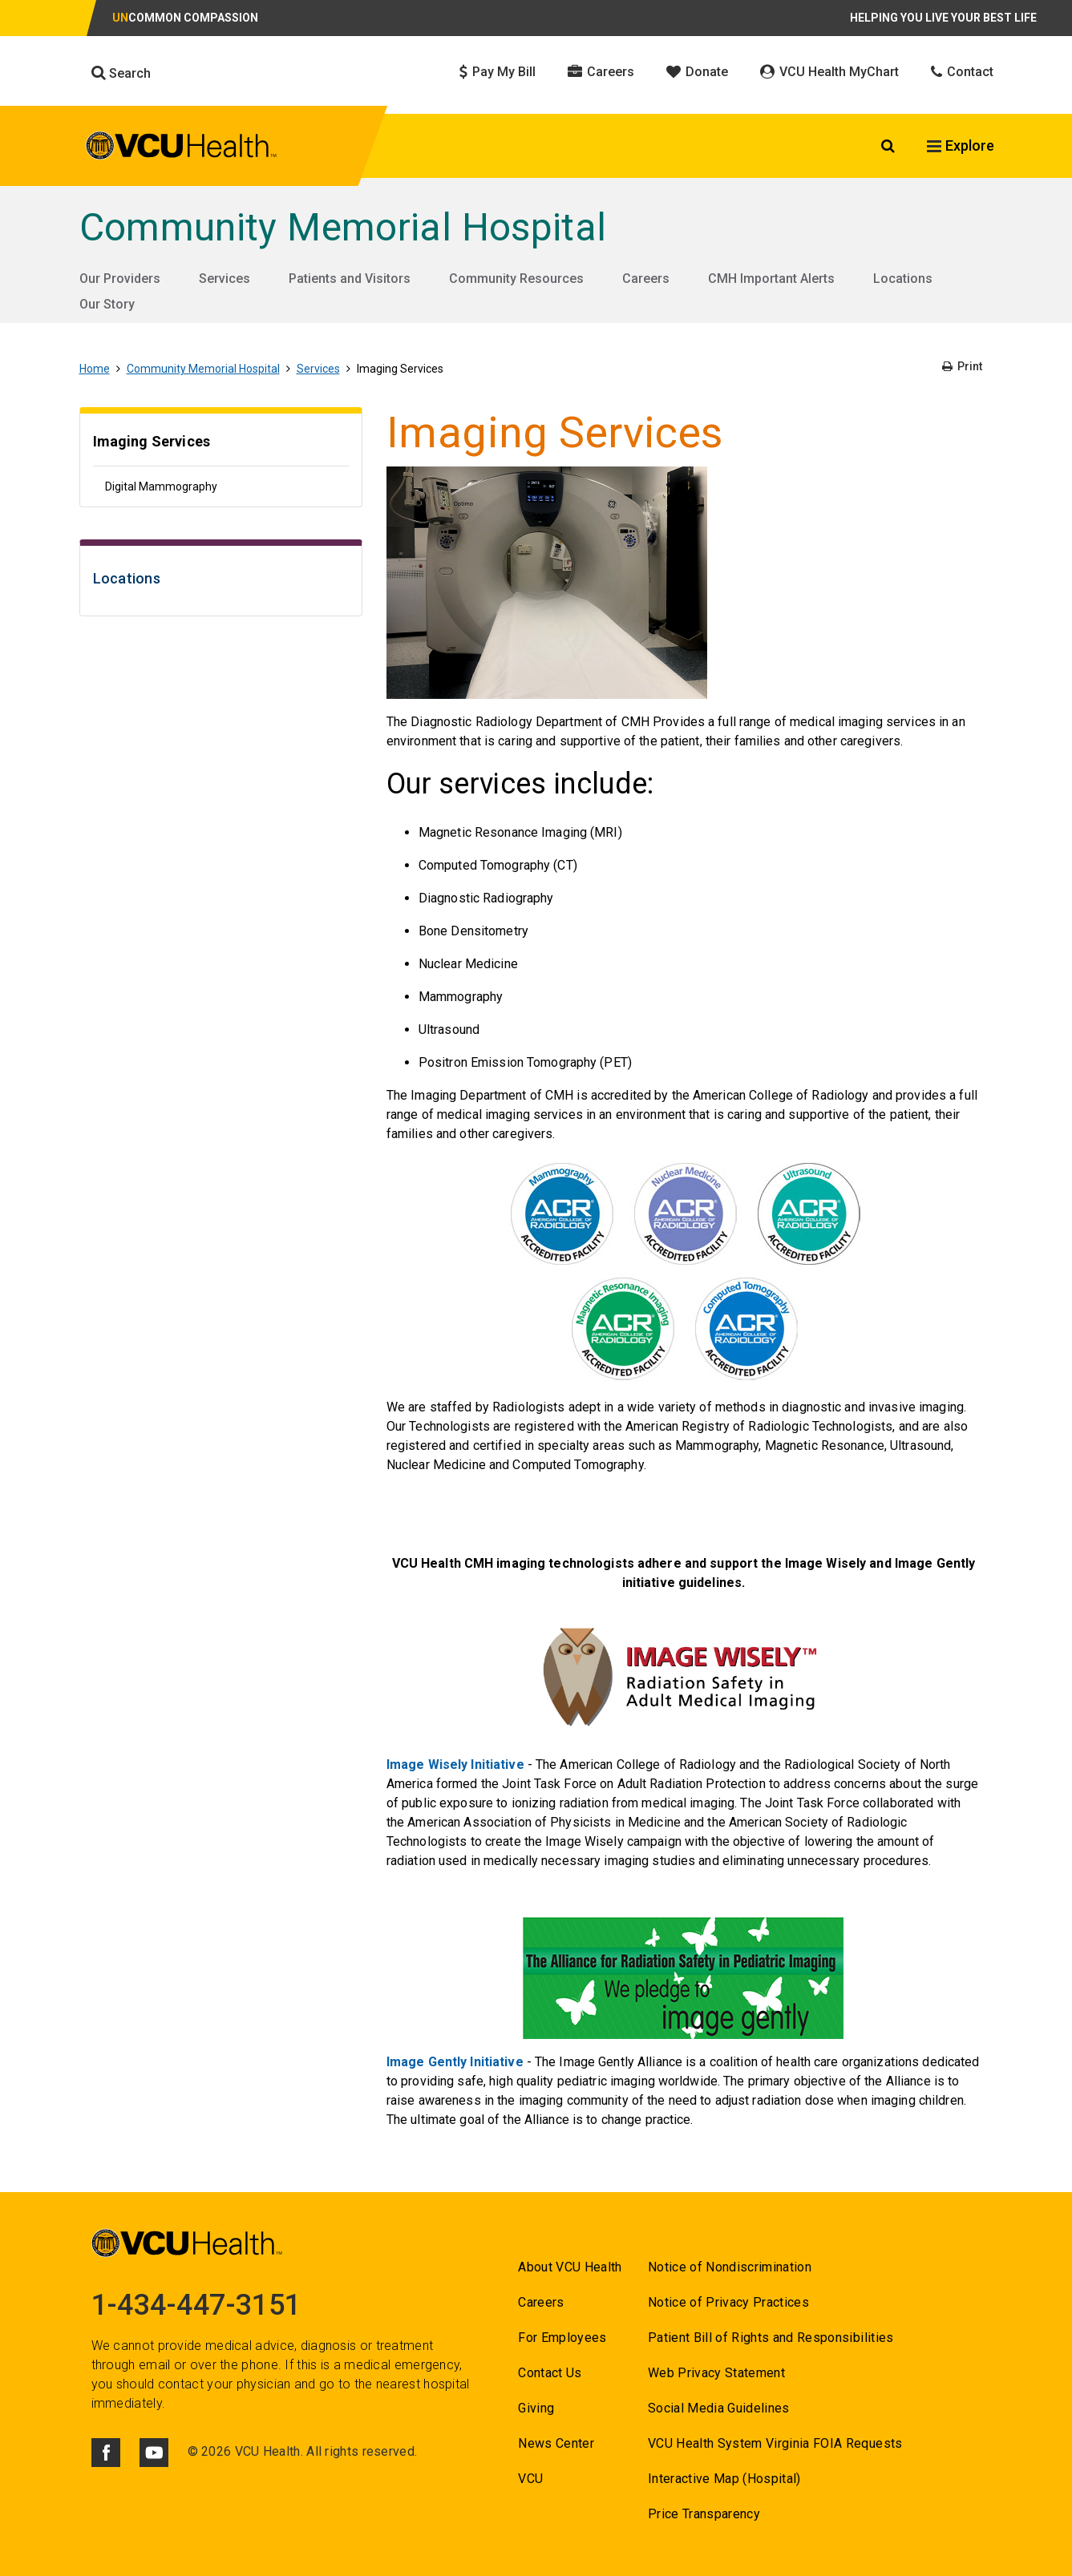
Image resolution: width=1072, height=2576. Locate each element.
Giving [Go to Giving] (536, 2408)
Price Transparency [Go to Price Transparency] (704, 2513)
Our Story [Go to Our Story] (107, 304)
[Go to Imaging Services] (221, 444)
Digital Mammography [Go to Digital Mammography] (161, 486)
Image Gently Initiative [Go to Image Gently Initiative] (455, 2061)
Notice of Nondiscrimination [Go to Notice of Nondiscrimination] (729, 2267)
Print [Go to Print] (962, 366)
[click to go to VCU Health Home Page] (181, 148)
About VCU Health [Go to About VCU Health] (569, 2267)
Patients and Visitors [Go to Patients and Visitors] (350, 278)
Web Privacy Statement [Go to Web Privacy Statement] (716, 2372)
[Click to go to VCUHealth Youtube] (154, 2452)
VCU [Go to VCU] (530, 2478)
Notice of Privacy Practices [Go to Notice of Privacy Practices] (728, 2302)
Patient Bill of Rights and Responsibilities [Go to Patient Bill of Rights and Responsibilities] (771, 2337)
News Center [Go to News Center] (556, 2443)
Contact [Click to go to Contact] (962, 71)
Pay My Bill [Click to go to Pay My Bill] (497, 71)
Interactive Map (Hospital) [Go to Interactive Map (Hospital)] (724, 2478)
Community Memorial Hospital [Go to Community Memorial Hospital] (343, 227)
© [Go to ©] (193, 2451)
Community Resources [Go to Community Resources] (516, 278)
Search (121, 73)
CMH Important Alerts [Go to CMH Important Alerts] (771, 278)
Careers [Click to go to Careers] (601, 71)
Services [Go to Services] (224, 278)
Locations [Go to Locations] (902, 278)
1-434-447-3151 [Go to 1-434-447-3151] (196, 2305)
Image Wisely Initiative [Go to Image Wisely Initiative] (455, 1764)
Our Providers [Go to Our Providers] (119, 278)
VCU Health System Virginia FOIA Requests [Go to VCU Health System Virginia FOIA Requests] (775, 2443)
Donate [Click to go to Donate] (697, 71)
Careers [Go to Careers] (645, 278)
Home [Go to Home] (94, 368)
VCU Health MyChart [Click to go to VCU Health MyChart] (829, 71)
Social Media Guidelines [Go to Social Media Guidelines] (719, 2408)
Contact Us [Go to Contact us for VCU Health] (549, 2372)
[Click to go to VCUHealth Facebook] (105, 2452)
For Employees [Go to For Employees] (562, 2337)
